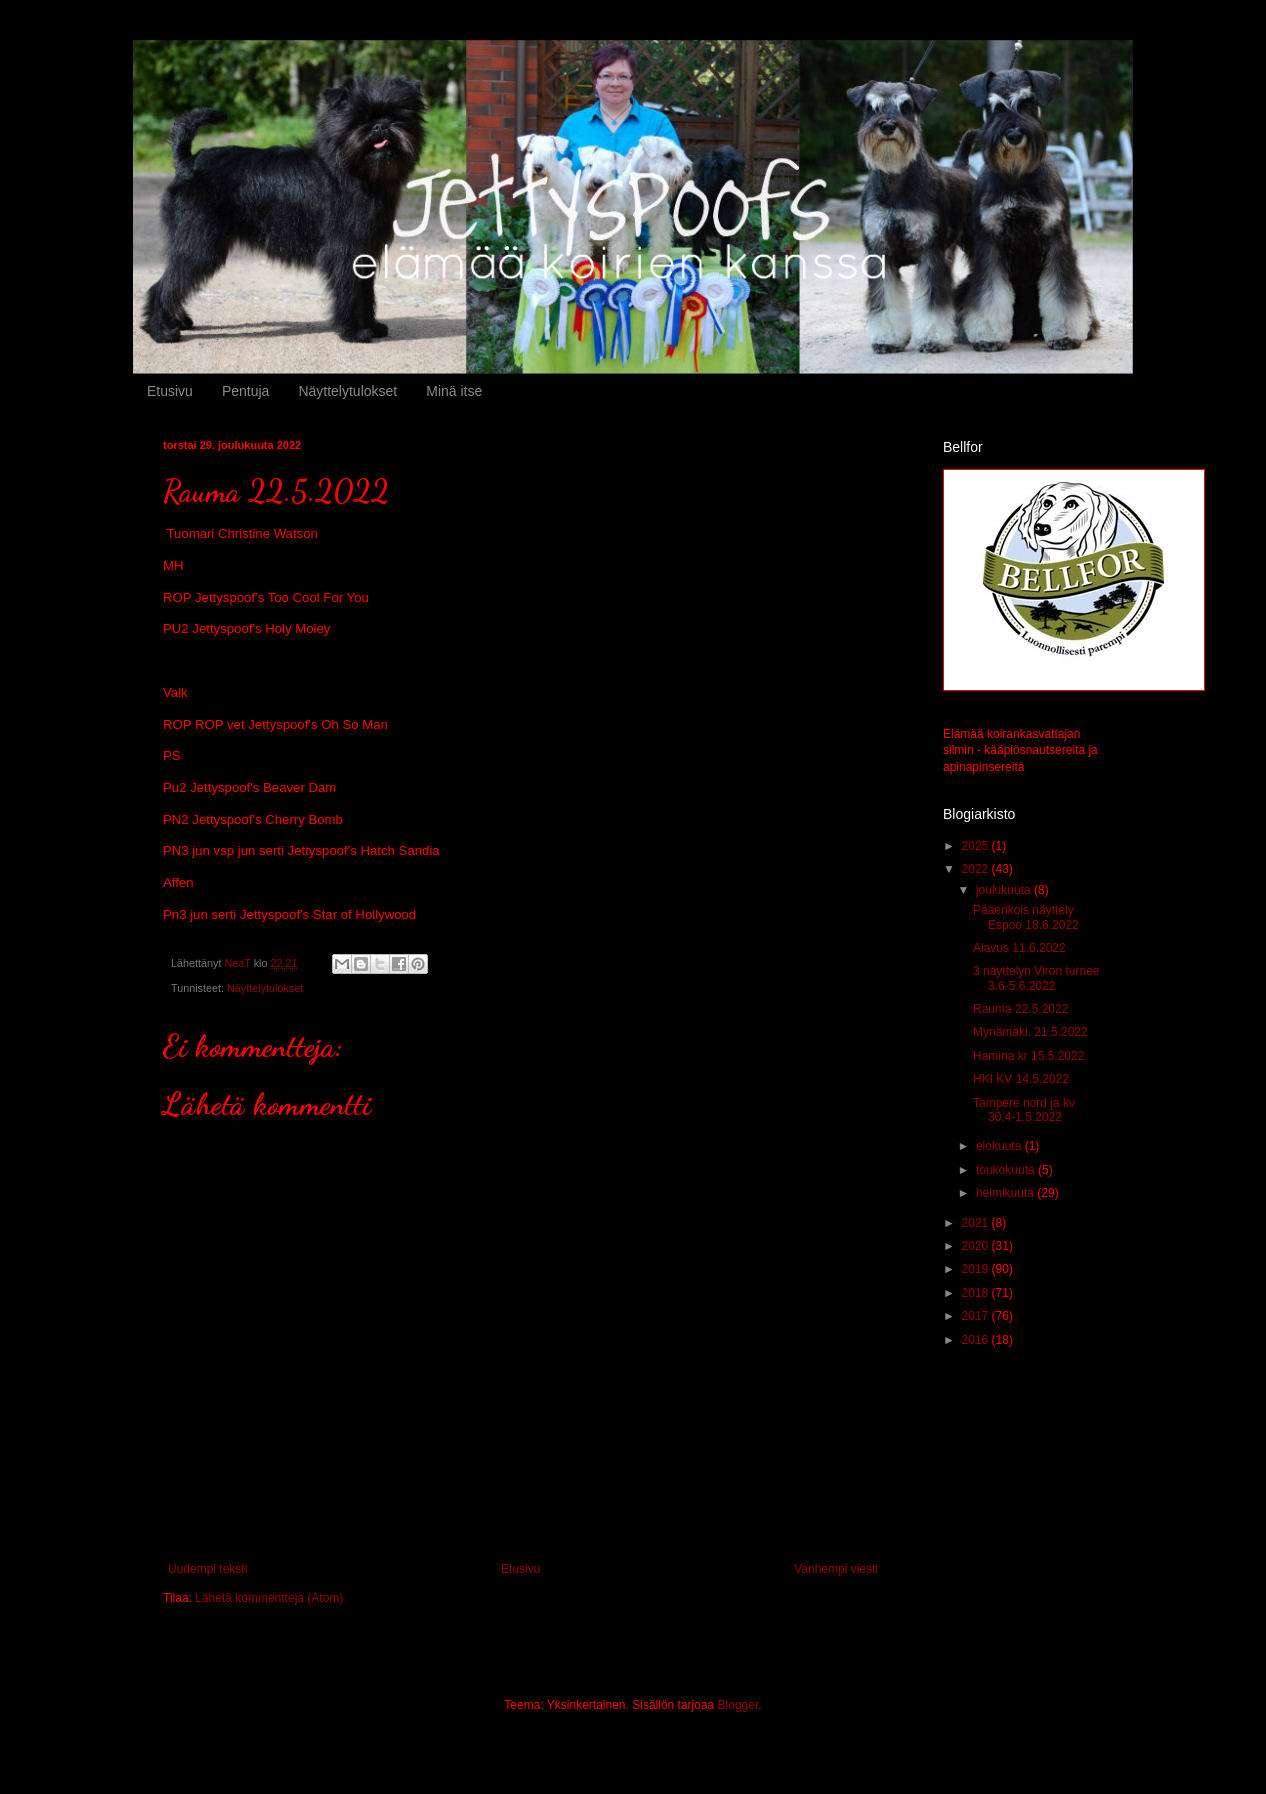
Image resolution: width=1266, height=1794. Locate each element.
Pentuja (245, 391)
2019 (977, 1269)
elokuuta (1000, 1146)
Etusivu (170, 391)
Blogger (738, 1705)
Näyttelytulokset (347, 391)
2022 (977, 869)
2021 (977, 1223)
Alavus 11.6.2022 (1019, 948)
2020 (977, 1246)
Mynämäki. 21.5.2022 (1030, 1032)
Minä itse (454, 391)
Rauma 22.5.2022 (1020, 1009)
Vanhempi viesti (836, 1569)
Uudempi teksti (207, 1569)
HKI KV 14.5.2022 (1021, 1079)
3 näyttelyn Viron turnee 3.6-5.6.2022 (1036, 978)
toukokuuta (1007, 1170)
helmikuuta (1006, 1193)
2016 (977, 1340)
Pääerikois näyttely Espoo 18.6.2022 (1026, 917)
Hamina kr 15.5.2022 (1028, 1056)
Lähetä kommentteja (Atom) (269, 1598)
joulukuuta (1005, 890)
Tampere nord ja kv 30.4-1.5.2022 (1024, 1110)
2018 (977, 1293)
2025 (977, 846)
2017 (977, 1316)
